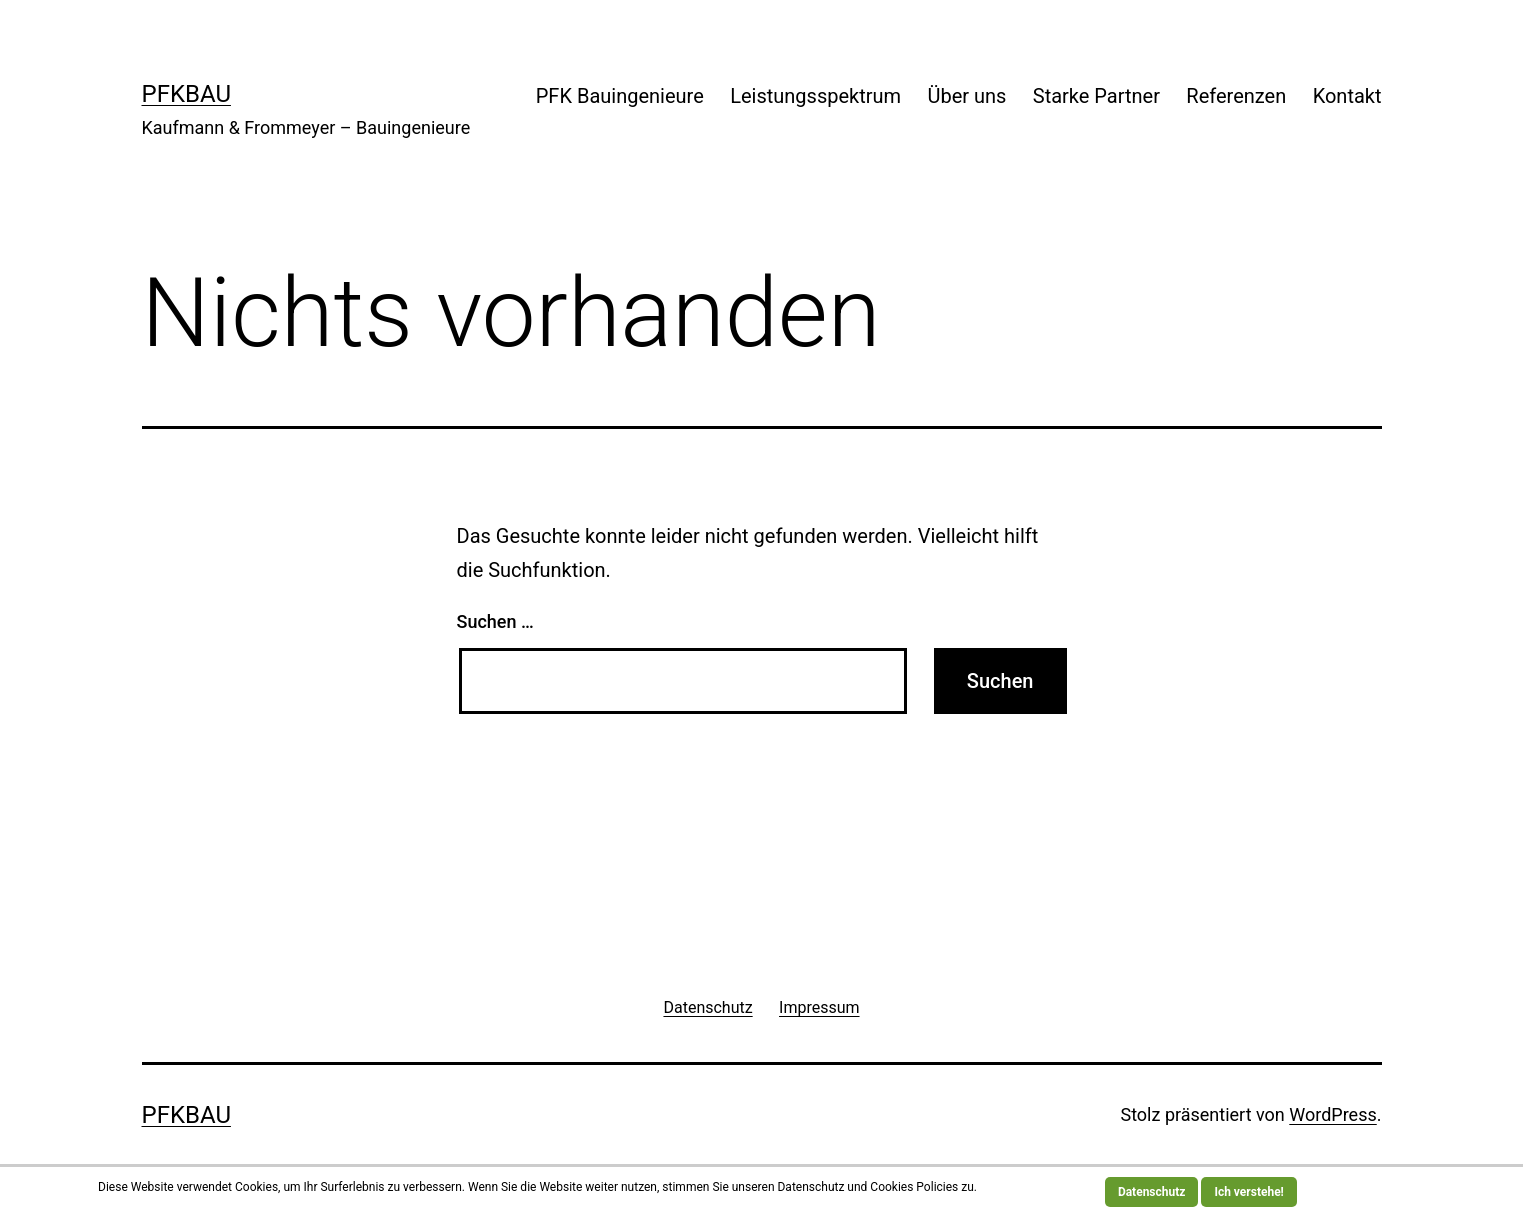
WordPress (1332, 1114)
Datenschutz (1152, 1192)
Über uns (966, 96)
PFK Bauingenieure (620, 96)
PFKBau (186, 94)
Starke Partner (1096, 96)
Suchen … (495, 621)
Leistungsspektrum (815, 96)
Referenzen (1236, 96)
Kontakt (1347, 96)
